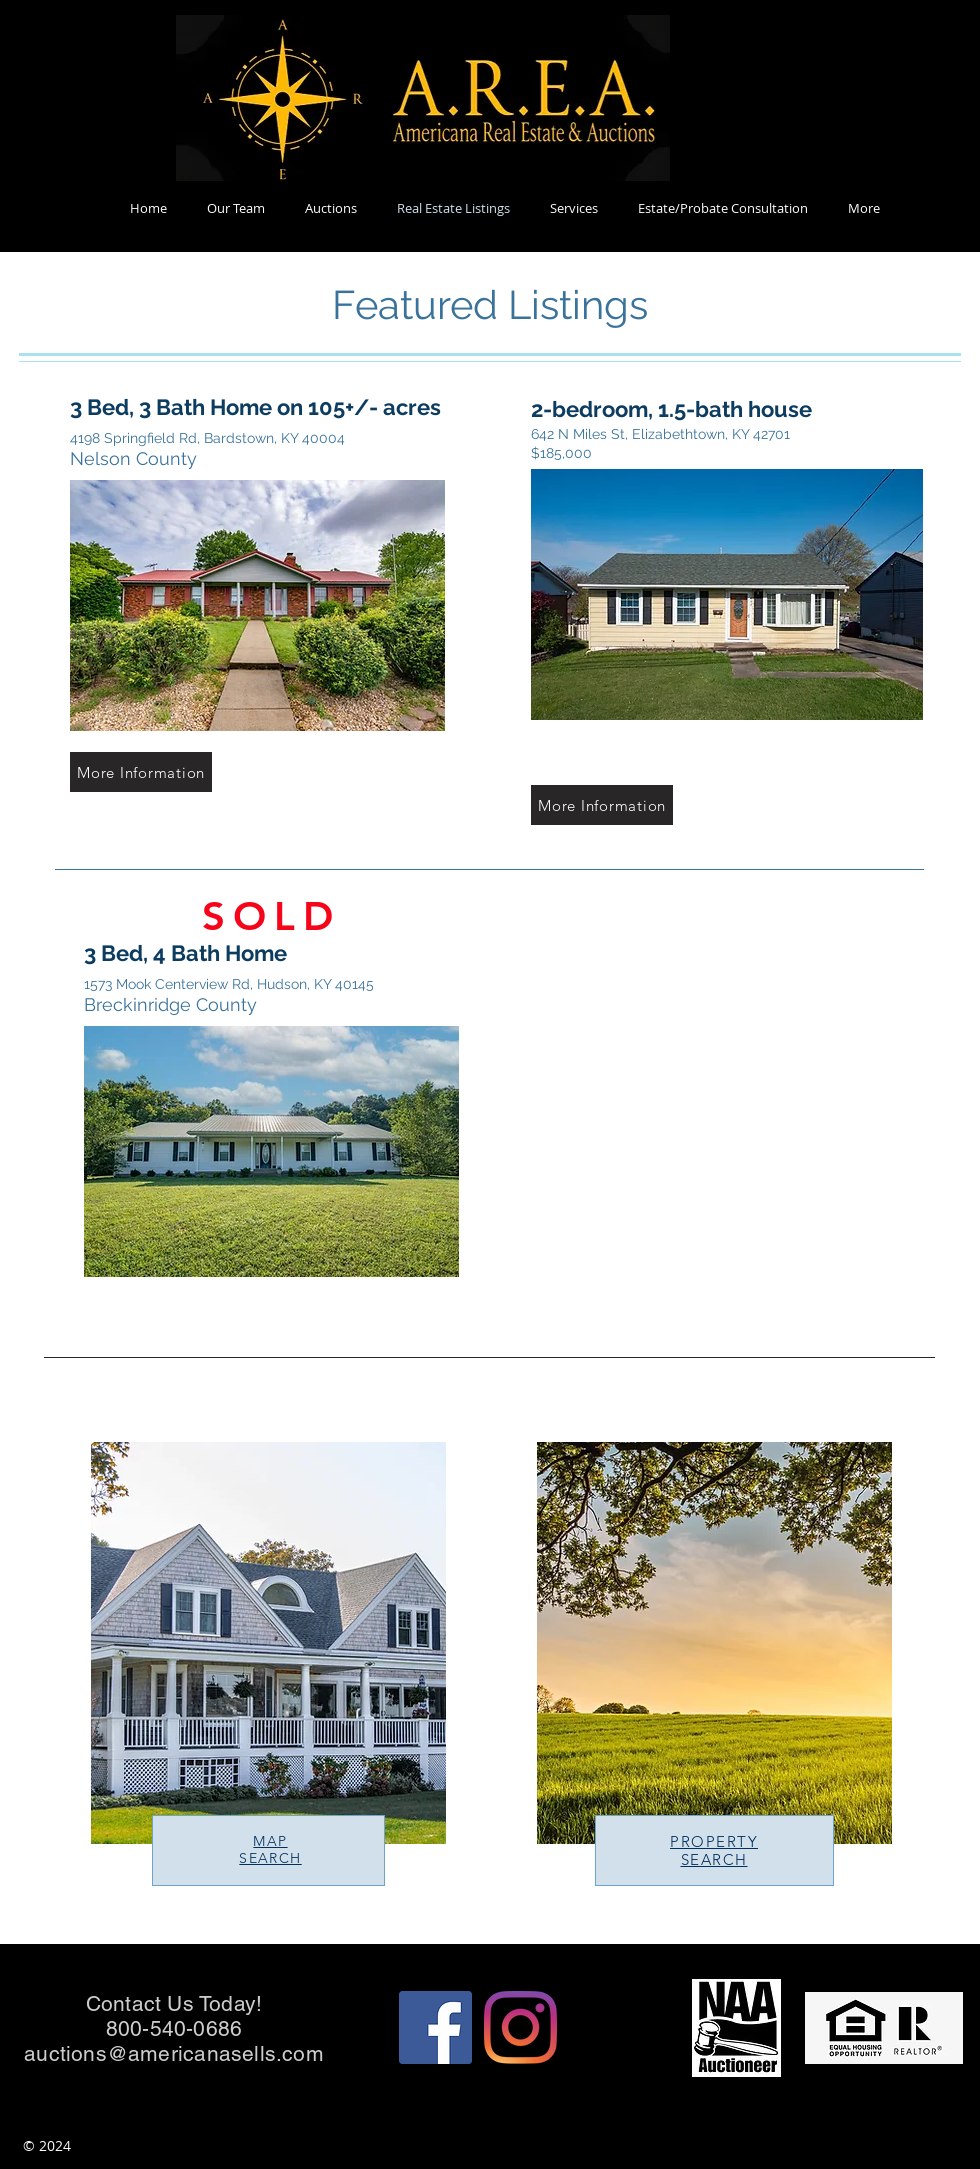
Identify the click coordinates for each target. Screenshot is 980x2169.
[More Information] (141, 772)
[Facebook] (435, 2027)
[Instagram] (520, 2027)
